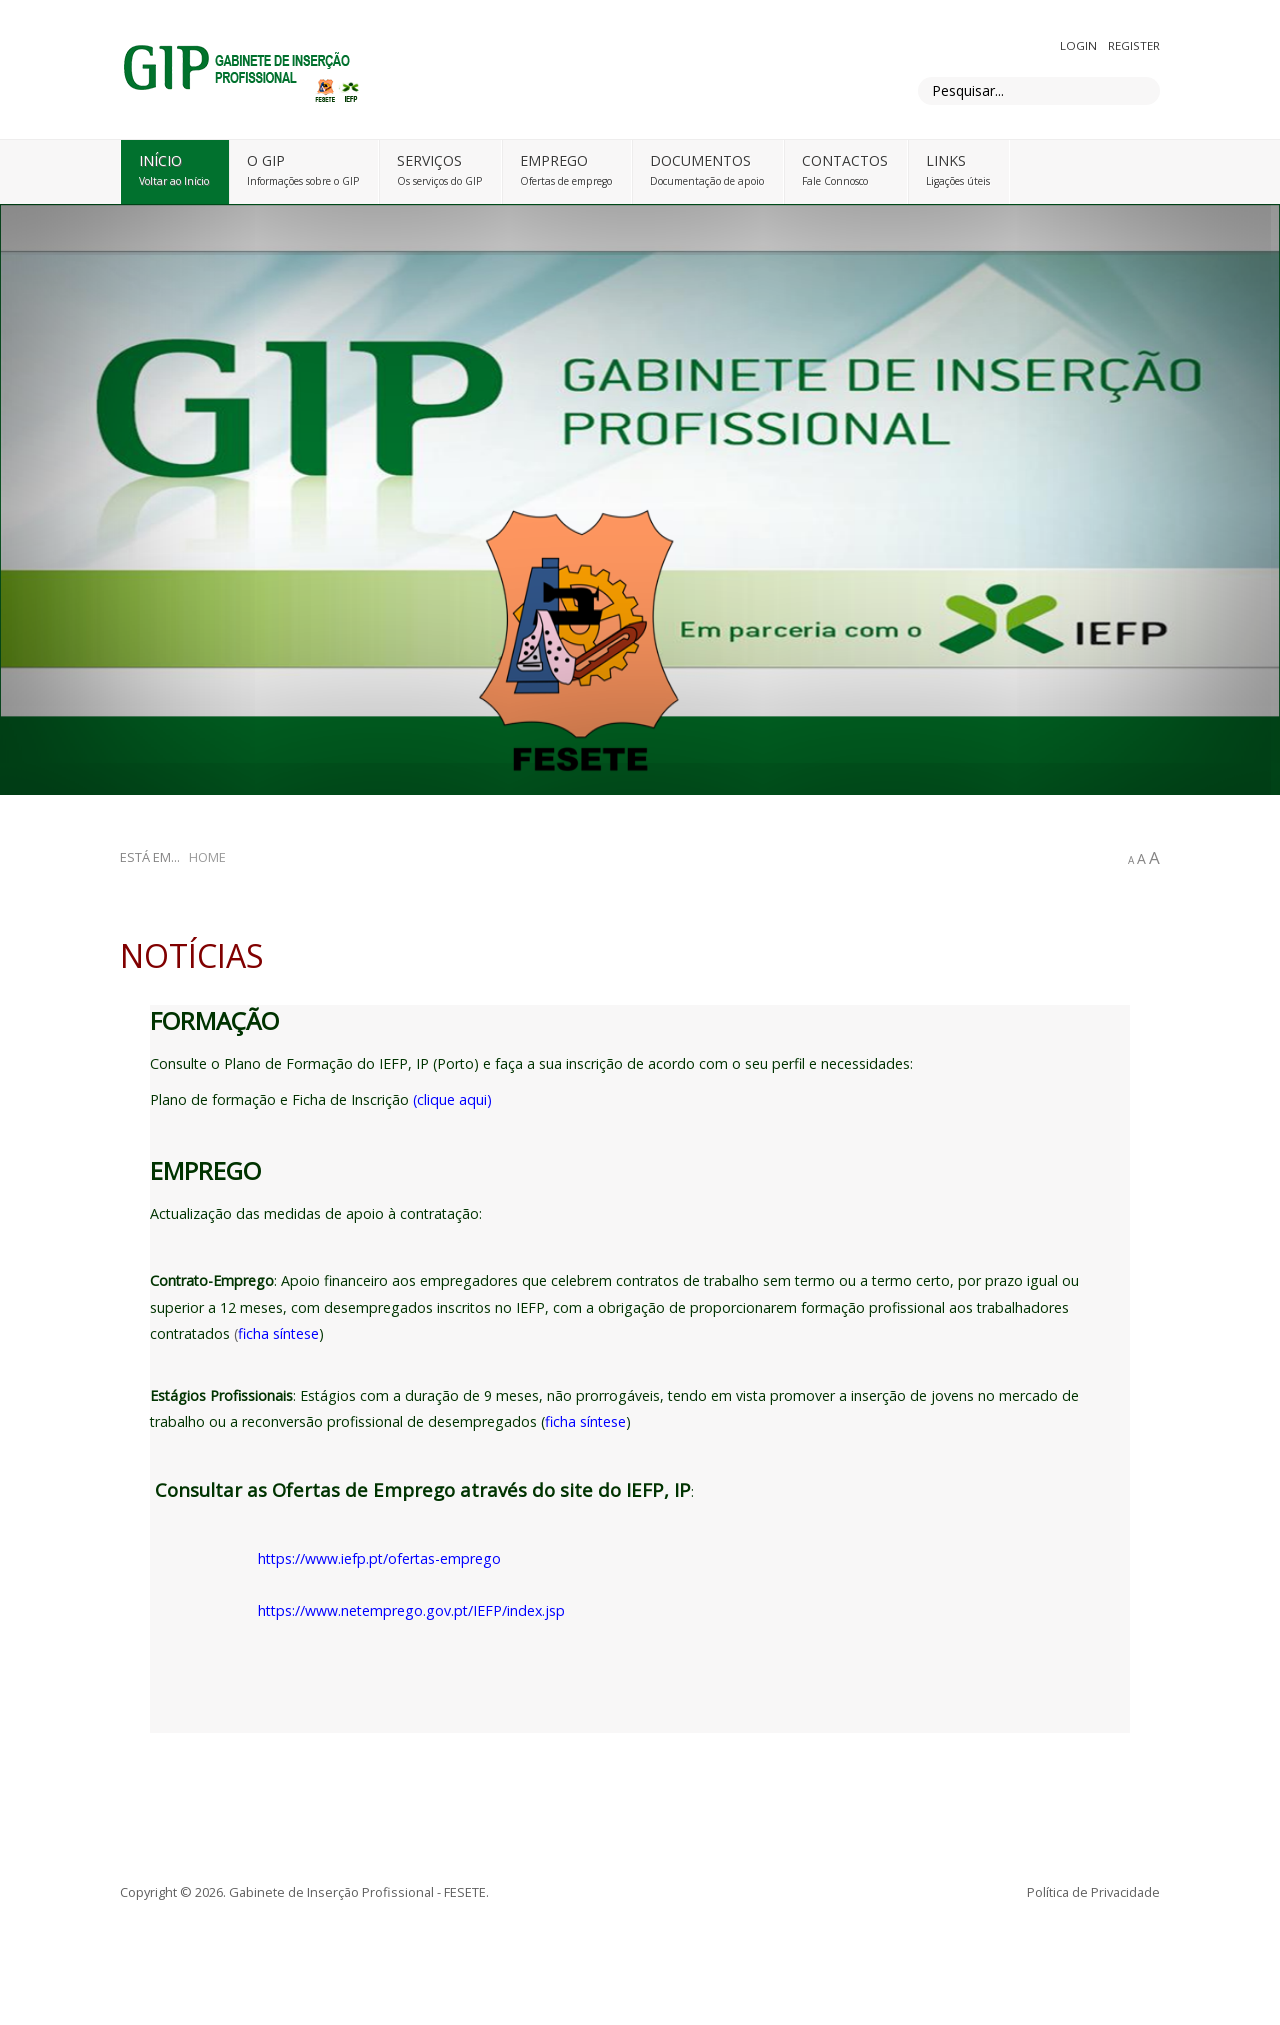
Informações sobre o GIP (303, 181)
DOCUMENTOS (700, 160)
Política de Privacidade (1093, 1892)
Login (1080, 45)
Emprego (554, 160)
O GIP (266, 160)
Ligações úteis (958, 181)
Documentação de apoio (707, 181)
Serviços (429, 160)
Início (160, 160)
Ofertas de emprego (566, 181)
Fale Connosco (835, 181)
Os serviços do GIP (439, 181)
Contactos (845, 160)
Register (1134, 45)
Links (946, 160)
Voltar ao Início (174, 181)
